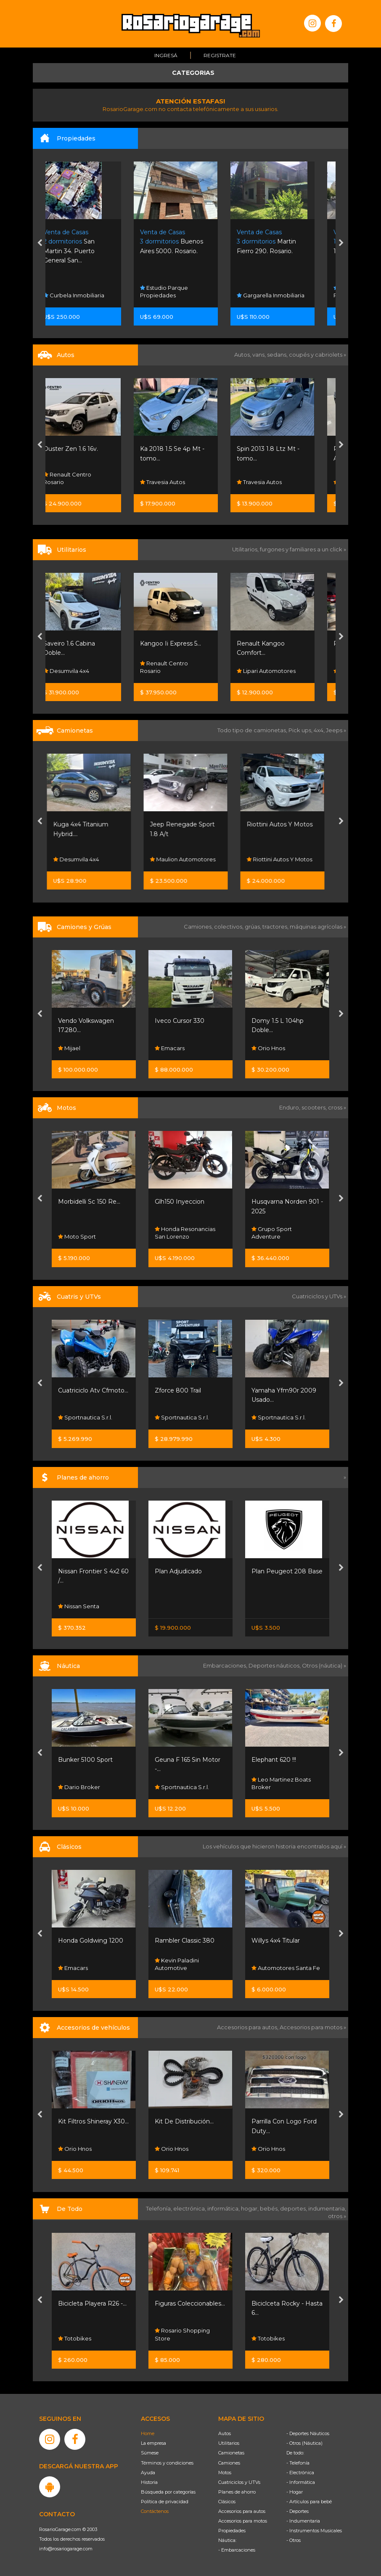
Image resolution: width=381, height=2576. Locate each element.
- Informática (300, 2482)
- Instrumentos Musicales (314, 2531)
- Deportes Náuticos (307, 2433)
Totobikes (74, 2338)
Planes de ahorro (237, 2492)
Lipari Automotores (280, 670)
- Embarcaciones (236, 2550)
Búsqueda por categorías (168, 2492)
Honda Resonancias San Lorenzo (185, 1233)
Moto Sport (77, 1236)
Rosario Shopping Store (182, 2334)
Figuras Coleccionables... (190, 2303)
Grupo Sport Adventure (271, 1233)
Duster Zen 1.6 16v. (85, 449)
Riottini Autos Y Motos (284, 824)
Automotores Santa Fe (285, 1967)
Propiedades (232, 2531)
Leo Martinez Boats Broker (281, 1783)
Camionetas (231, 2453)
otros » (337, 2216)
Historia (149, 2482)
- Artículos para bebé (309, 2502)
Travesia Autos (177, 482)
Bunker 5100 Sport (85, 1759)
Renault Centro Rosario (82, 478)
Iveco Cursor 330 (179, 1021)
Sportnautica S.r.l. (85, 1417)
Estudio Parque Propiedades (179, 291)
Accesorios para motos (311, 2027)
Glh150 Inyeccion (179, 1201)
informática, (224, 2208)
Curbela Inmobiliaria (88, 295)
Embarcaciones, (226, 1665)
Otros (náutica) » (324, 1665)
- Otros (293, 2540)
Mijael (69, 1048)
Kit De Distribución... (184, 2121)
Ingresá (165, 55)
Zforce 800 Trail (178, 1390)
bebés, (270, 2208)
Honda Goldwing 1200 (90, 1940)
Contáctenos (155, 2511)
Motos (224, 2472)
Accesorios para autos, (248, 2027)
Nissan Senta (78, 1606)
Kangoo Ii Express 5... (185, 643)
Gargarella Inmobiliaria (285, 295)
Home (147, 2433)
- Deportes (297, 2511)
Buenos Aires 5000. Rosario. (186, 241)
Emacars (170, 1048)
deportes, (294, 2208)
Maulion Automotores (187, 859)
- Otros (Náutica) (304, 2443)
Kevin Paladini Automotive (177, 1964)
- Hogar (294, 2492)
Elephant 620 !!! (273, 1759)
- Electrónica (300, 2472)
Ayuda (148, 2472)
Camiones (229, 2463)
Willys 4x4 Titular (275, 1940)
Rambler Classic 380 (184, 1940)
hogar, (250, 2208)
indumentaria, (327, 2208)
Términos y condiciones (167, 2463)
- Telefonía (298, 2463)
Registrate (220, 55)
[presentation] (40, 243)
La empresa (153, 2443)
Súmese (150, 2453)
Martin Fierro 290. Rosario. (281, 241)
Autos (224, 2433)
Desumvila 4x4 (81, 670)
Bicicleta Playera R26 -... (92, 2303)
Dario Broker (79, 1787)
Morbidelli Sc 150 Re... (89, 1201)
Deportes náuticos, (275, 1665)
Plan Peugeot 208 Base (287, 1571)
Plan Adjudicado (178, 1571)
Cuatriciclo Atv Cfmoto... (93, 1390)
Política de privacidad (164, 2502)
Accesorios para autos (241, 2511)
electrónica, (190, 2208)
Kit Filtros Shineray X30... (93, 2121)
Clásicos (226, 2502)
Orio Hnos (268, 1048)
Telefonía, (159, 2208)
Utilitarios (228, 2443)
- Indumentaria (303, 2521)
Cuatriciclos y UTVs (239, 2482)
